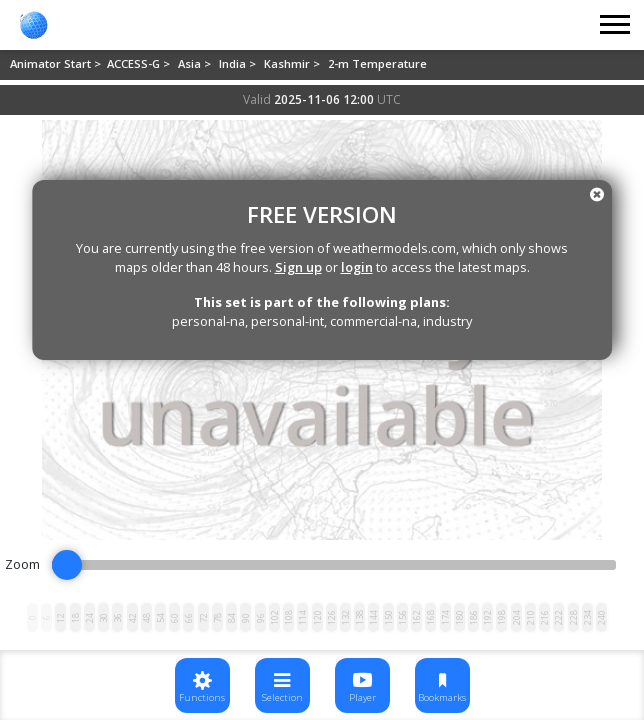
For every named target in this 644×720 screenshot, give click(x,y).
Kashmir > (293, 63)
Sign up (298, 267)
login (357, 267)
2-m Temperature (377, 63)
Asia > (196, 63)
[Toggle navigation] (616, 25)
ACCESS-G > (140, 63)
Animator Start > (57, 63)
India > (239, 63)
